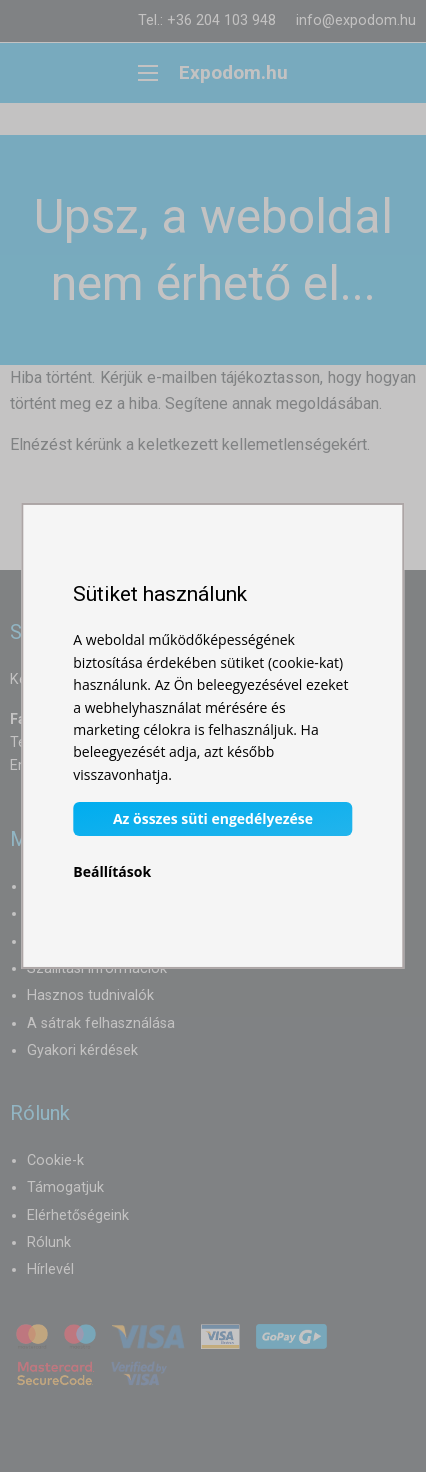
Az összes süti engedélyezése (213, 818)
